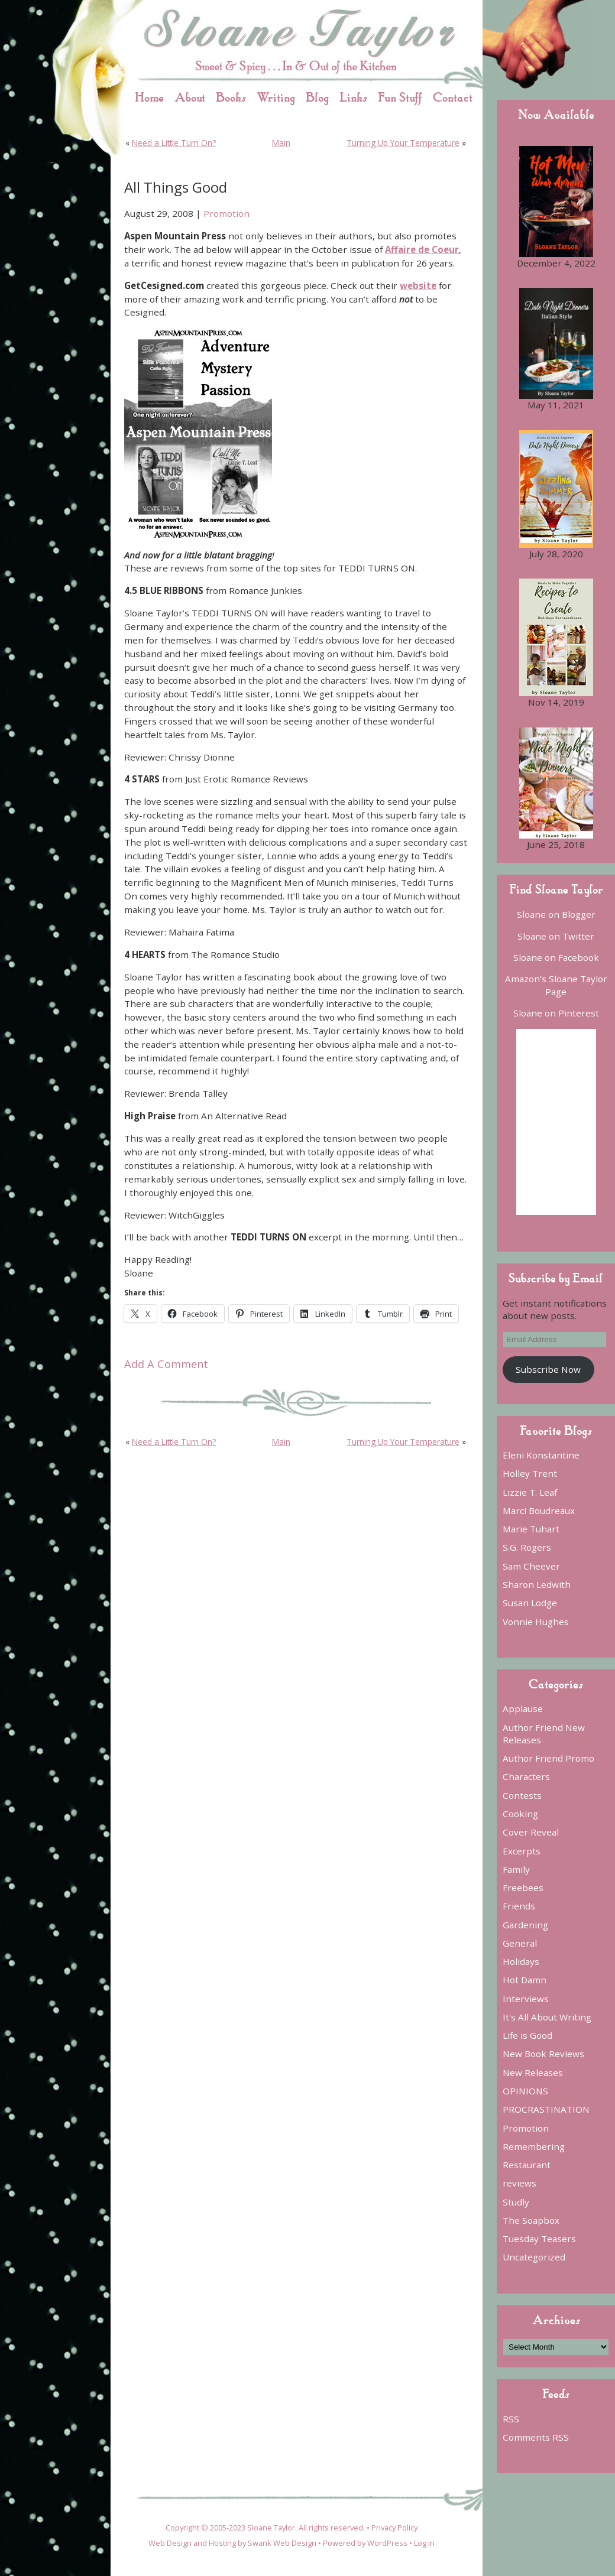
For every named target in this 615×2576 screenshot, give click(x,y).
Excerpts (521, 1851)
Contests (522, 1795)
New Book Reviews (543, 2053)
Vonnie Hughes (536, 1622)
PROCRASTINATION (546, 2109)
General (520, 1943)
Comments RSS (536, 2437)
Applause (523, 1708)
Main (281, 142)
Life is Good (527, 2035)
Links (353, 97)
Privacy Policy (394, 2527)
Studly (516, 2202)
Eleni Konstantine (541, 1455)
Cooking (520, 1814)
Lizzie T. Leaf (530, 1492)
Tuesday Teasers (539, 2238)
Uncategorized (534, 2257)
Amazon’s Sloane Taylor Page (556, 985)
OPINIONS (525, 2091)
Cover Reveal (531, 1832)
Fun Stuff (400, 97)
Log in (424, 2543)
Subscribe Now (548, 1369)
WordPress (387, 2543)
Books (231, 97)
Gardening (525, 1925)
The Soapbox (531, 2220)
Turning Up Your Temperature (403, 142)
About (189, 97)
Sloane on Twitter (555, 936)
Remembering (534, 2146)
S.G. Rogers (527, 1547)
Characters (526, 1776)
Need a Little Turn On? (174, 142)
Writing (276, 97)
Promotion (226, 213)
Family (516, 1869)
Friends (519, 1906)
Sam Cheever (531, 1566)
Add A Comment (166, 1364)
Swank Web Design (282, 2543)
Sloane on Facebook (556, 957)
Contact (452, 97)
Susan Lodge (530, 1603)
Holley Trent (530, 1473)
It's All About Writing (547, 2017)
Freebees (523, 1887)
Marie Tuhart (531, 1529)
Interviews (526, 1999)
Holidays (521, 1961)
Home (149, 97)
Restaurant (527, 2165)
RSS (511, 2419)
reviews (519, 2183)
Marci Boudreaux (539, 1510)
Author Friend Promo (548, 1758)
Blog (317, 97)
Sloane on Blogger (556, 914)
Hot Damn (524, 1980)
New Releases (533, 2072)
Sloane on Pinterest (556, 1013)
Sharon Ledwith (537, 1584)
